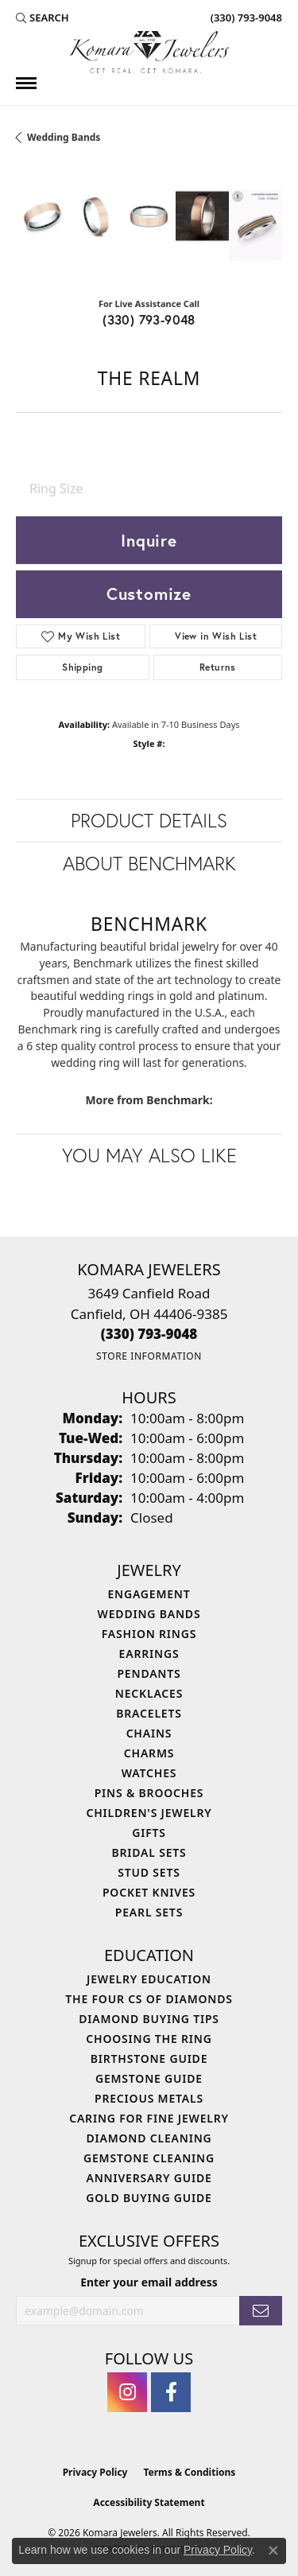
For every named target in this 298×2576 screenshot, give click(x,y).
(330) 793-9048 (149, 319)
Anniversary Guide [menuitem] (148, 2177)
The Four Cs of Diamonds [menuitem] (148, 1998)
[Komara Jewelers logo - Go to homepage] (149, 52)
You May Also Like (149, 1155)
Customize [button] (149, 593)
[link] (244, 17)
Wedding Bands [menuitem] (149, 1613)
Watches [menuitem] (149, 1772)
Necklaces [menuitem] (149, 1693)
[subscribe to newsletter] (260, 2310)
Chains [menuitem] (149, 1733)
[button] (42, 17)
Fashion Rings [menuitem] (149, 1633)
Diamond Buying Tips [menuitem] (149, 2018)
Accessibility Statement (148, 2502)
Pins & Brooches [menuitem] (149, 1792)
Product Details (149, 820)
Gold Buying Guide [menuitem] (148, 2197)
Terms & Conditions (189, 2472)
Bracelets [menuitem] (148, 1713)
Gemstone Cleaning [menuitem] (149, 2157)
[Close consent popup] (273, 2550)
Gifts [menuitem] (149, 1832)
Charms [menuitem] (149, 1753)
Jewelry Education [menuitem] (149, 1978)
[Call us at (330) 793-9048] (149, 1334)
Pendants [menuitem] (148, 1673)
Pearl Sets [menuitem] (149, 1912)
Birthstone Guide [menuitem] (149, 2058)
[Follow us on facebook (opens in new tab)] (171, 2392)
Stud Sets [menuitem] (149, 1872)
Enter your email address (149, 2282)
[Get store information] (149, 1356)
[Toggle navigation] (26, 83)
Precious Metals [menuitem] (149, 2098)
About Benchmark (149, 863)
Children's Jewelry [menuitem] (148, 1812)
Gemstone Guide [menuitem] (149, 2078)
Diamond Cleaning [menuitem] (149, 2138)
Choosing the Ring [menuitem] (148, 2038)
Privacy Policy (95, 2472)
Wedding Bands (63, 137)
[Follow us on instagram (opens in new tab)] (127, 2392)
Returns (217, 667)
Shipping (82, 667)
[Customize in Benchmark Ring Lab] (255, 224)
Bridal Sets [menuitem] (148, 1852)
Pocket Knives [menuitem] (149, 1892)
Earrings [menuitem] (149, 1653)
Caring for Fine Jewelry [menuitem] (149, 2118)
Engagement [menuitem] (148, 1593)
